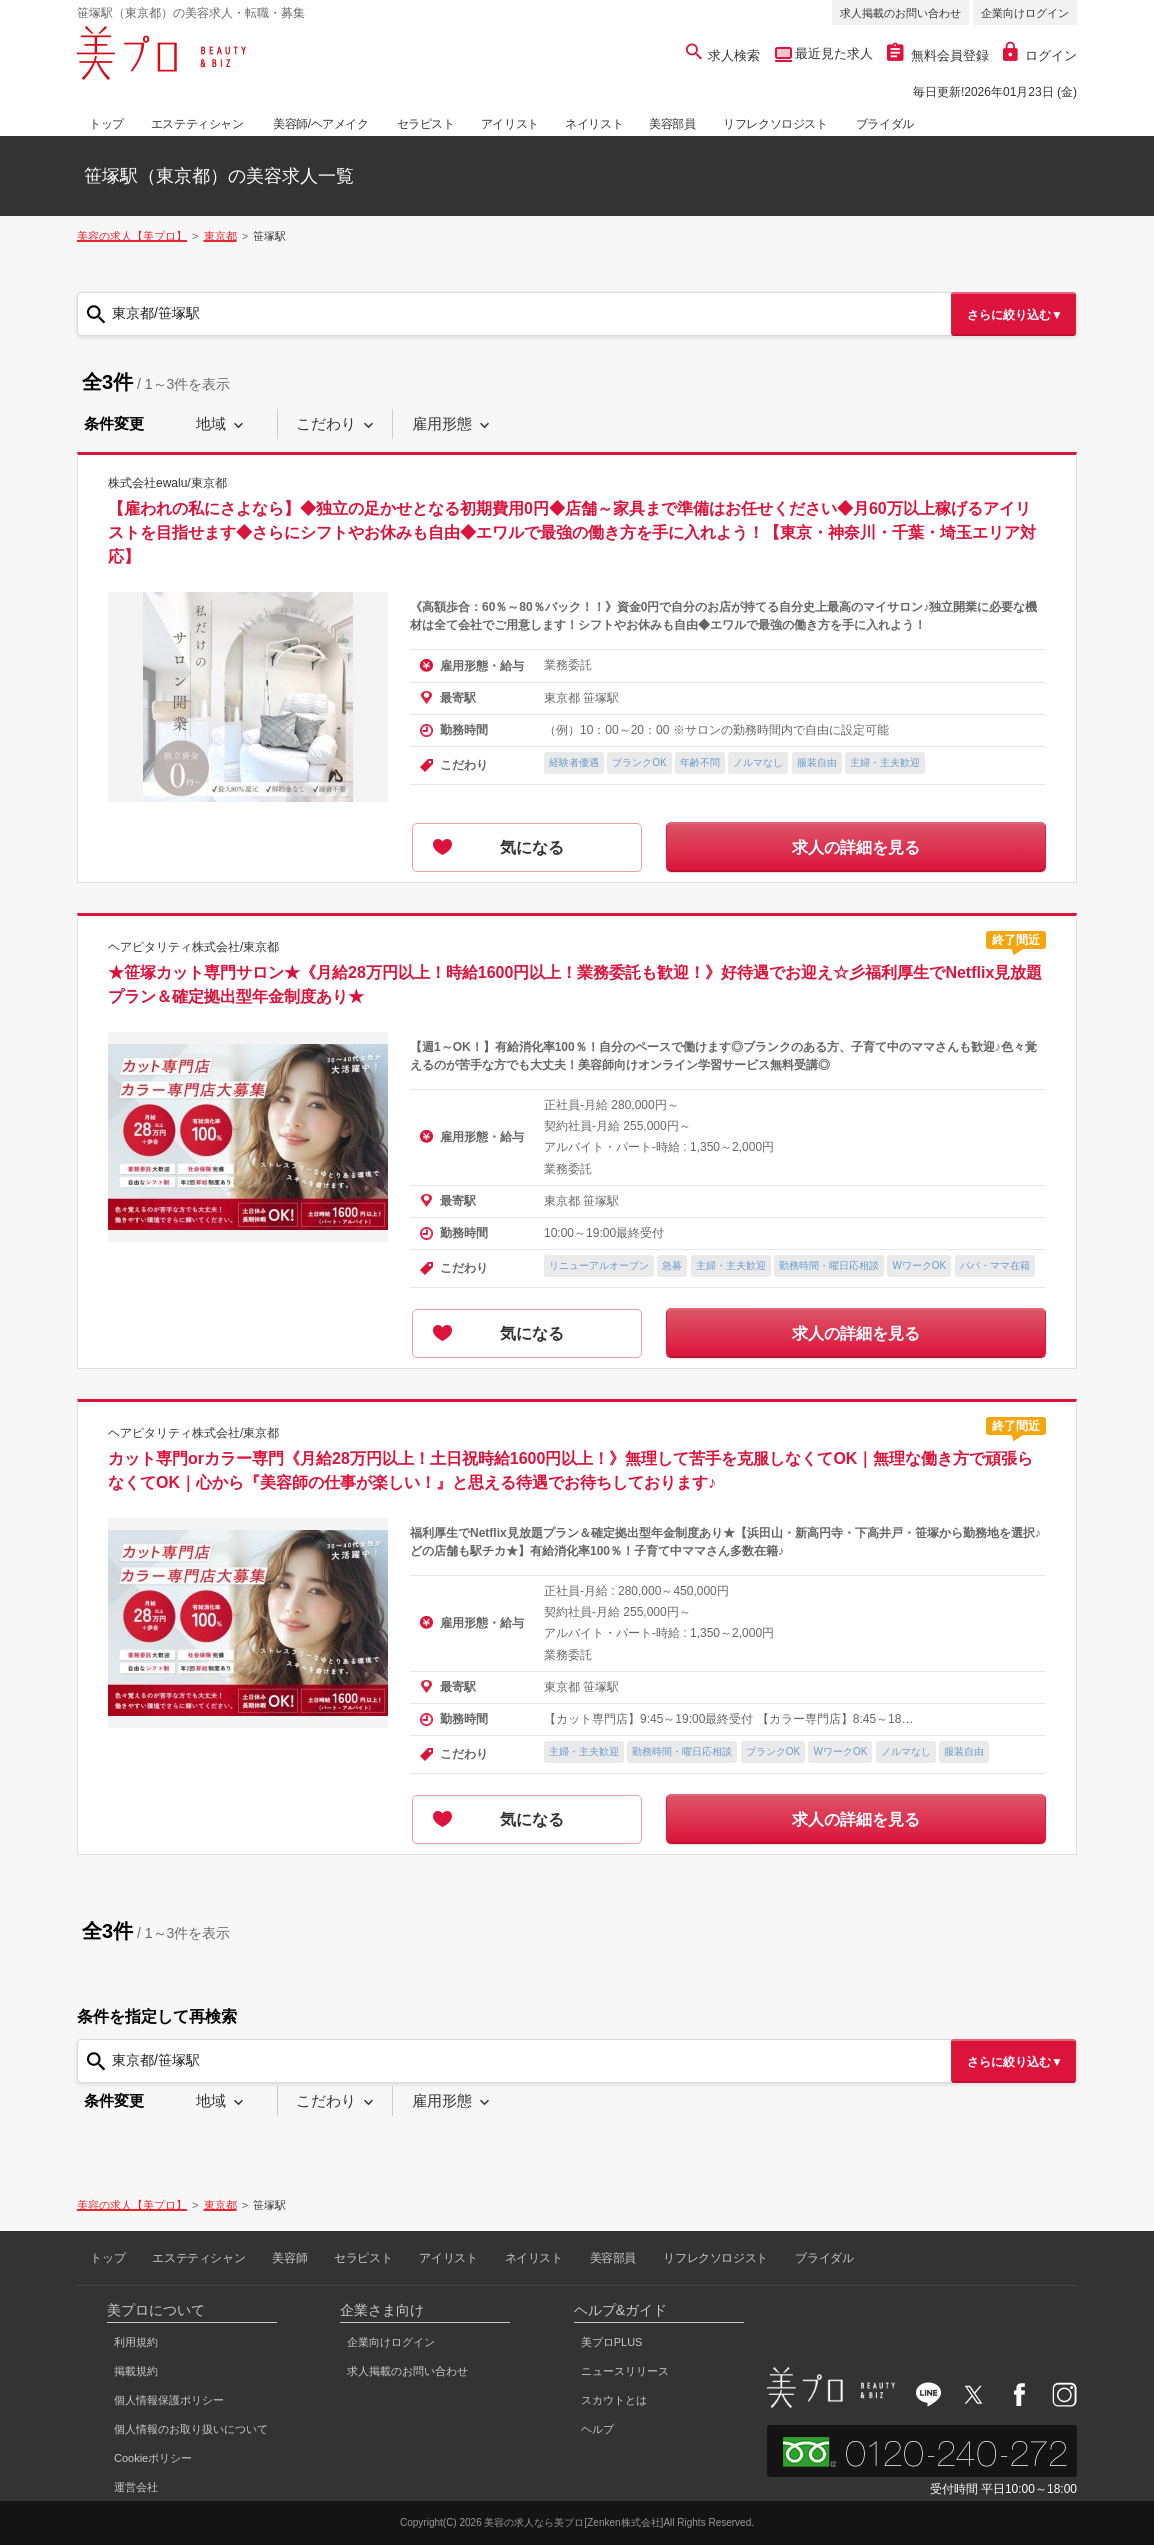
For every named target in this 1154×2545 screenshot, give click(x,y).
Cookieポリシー (153, 2458)
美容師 (289, 2258)
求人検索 (723, 55)
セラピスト (426, 124)
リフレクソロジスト (775, 124)
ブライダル (885, 124)
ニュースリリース (625, 2371)
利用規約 (136, 2342)
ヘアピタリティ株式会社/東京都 (193, 946)
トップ (106, 124)
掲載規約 (136, 2371)
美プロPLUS (612, 2342)
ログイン (1040, 55)
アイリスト (510, 124)
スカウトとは (614, 2400)
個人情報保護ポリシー (169, 2400)
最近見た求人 (833, 53)
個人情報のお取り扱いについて (191, 2429)
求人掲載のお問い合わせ (900, 13)
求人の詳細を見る (856, 847)
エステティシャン (197, 124)
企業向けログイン (1025, 13)
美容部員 (672, 124)
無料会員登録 (938, 55)
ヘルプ (597, 2429)
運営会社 (136, 2487)
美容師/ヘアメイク (321, 124)
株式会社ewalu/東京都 (167, 483)
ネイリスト (594, 124)
